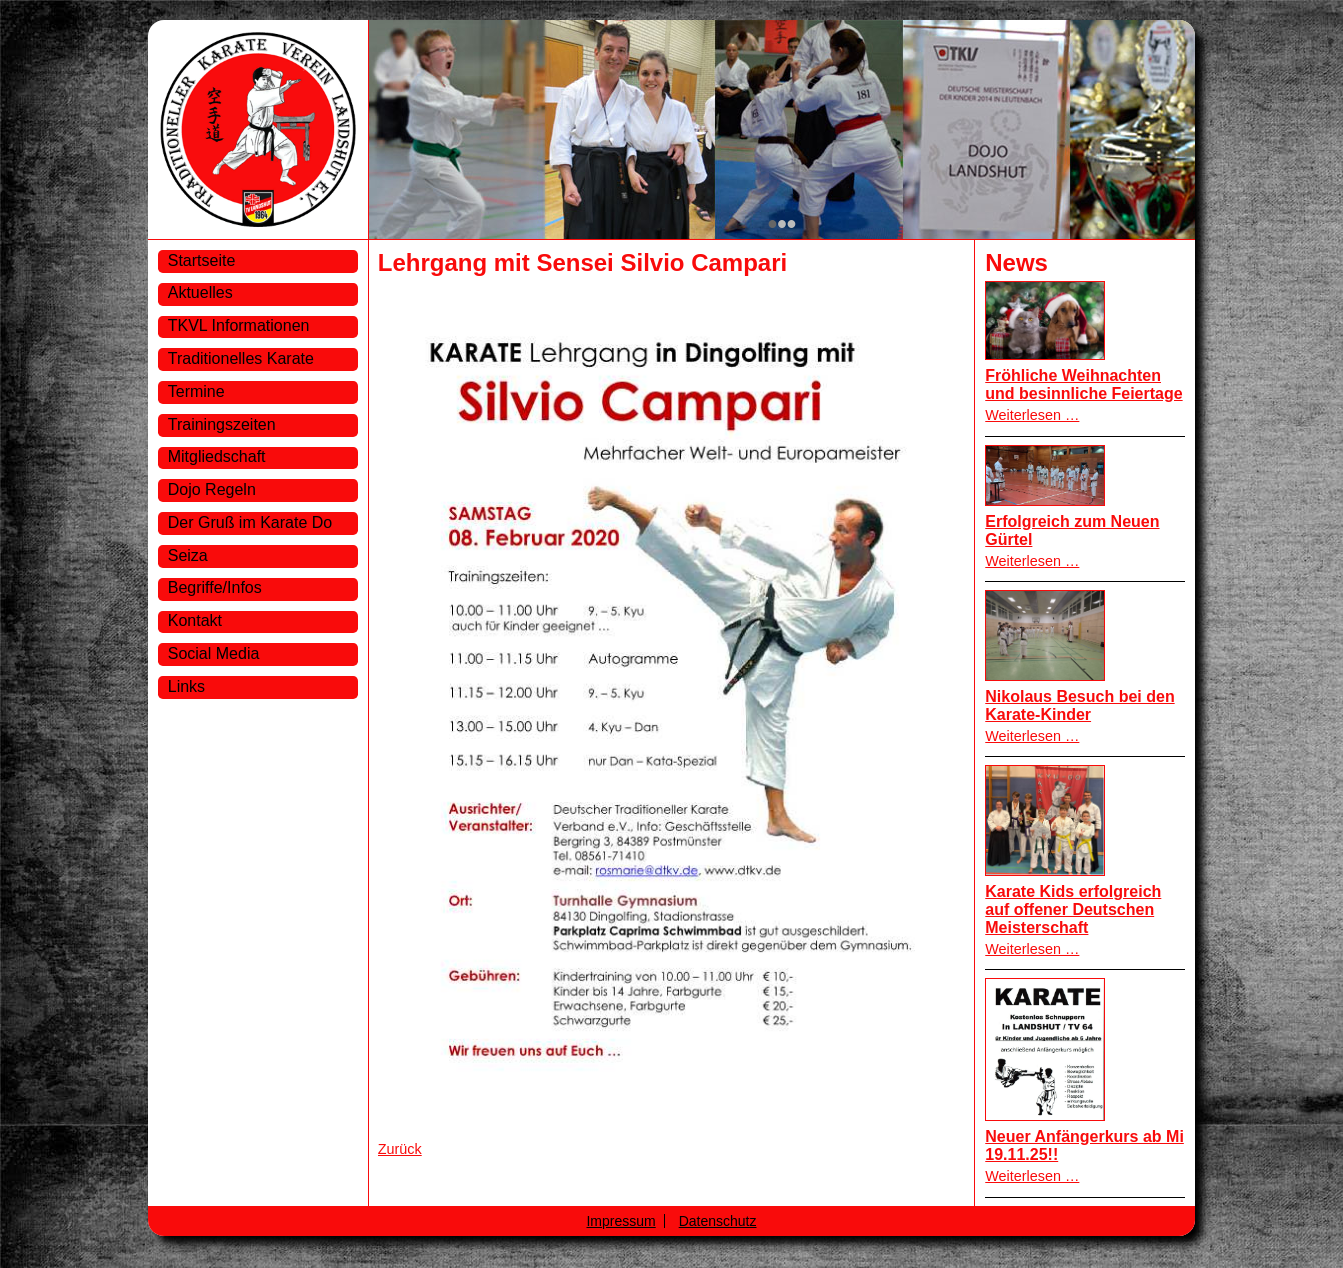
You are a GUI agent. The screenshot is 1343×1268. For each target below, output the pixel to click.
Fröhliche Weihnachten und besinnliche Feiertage (1083, 384)
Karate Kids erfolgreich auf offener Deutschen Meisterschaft (1073, 909)
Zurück (400, 1149)
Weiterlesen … (1032, 415)
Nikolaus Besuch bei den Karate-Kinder (1079, 705)
